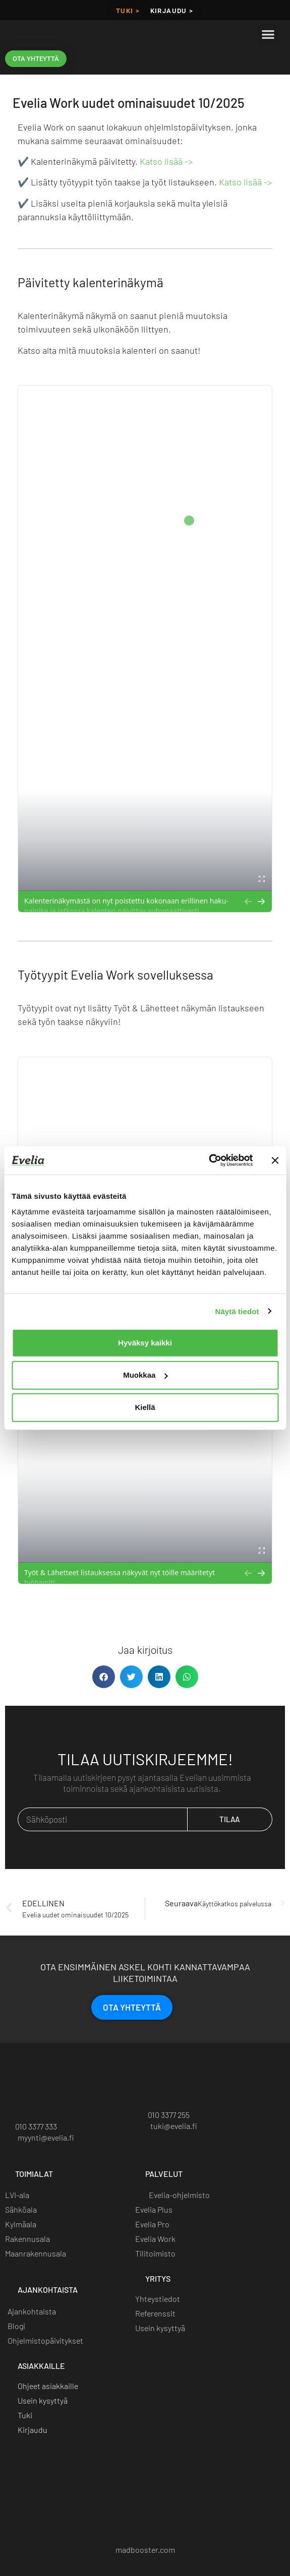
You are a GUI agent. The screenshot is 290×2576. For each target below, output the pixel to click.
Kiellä (145, 1407)
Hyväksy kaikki (145, 1342)
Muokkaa (145, 1375)
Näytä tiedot (237, 1311)
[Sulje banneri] (274, 1160)
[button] (268, 34)
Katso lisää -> (166, 161)
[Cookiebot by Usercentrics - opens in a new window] (208, 1160)
